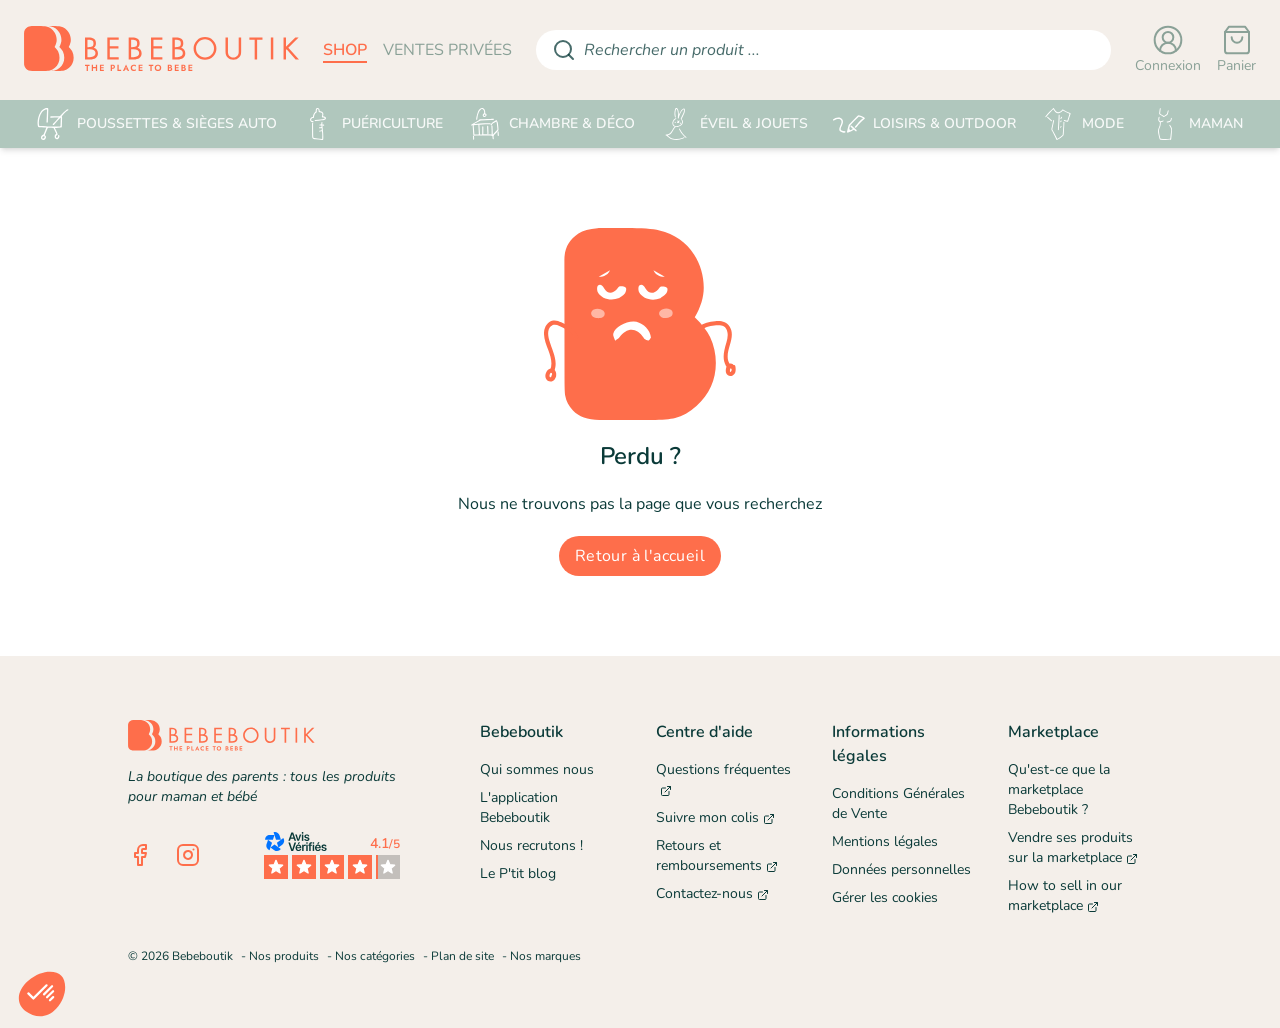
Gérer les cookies (885, 897)
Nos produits (284, 956)
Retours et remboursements (717, 855)
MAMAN (1196, 124)
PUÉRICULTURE (372, 124)
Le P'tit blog (518, 873)
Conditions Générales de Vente (898, 803)
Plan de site (462, 956)
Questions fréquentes (723, 779)
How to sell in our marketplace (1065, 895)
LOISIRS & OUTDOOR (924, 124)
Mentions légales (885, 841)
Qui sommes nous (537, 769)
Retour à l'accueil (640, 556)
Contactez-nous (712, 893)
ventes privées (447, 50)
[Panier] (1236, 50)
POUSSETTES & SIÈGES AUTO (157, 124)
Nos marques (545, 956)
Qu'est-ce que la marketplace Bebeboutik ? (1059, 789)
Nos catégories (375, 956)
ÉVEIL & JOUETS (734, 124)
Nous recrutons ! (531, 845)
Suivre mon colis (715, 817)
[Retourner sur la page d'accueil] (161, 50)
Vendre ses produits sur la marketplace (1073, 847)
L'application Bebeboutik (519, 807)
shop (345, 50)
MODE (1083, 124)
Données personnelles (901, 869)
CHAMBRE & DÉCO (552, 124)
